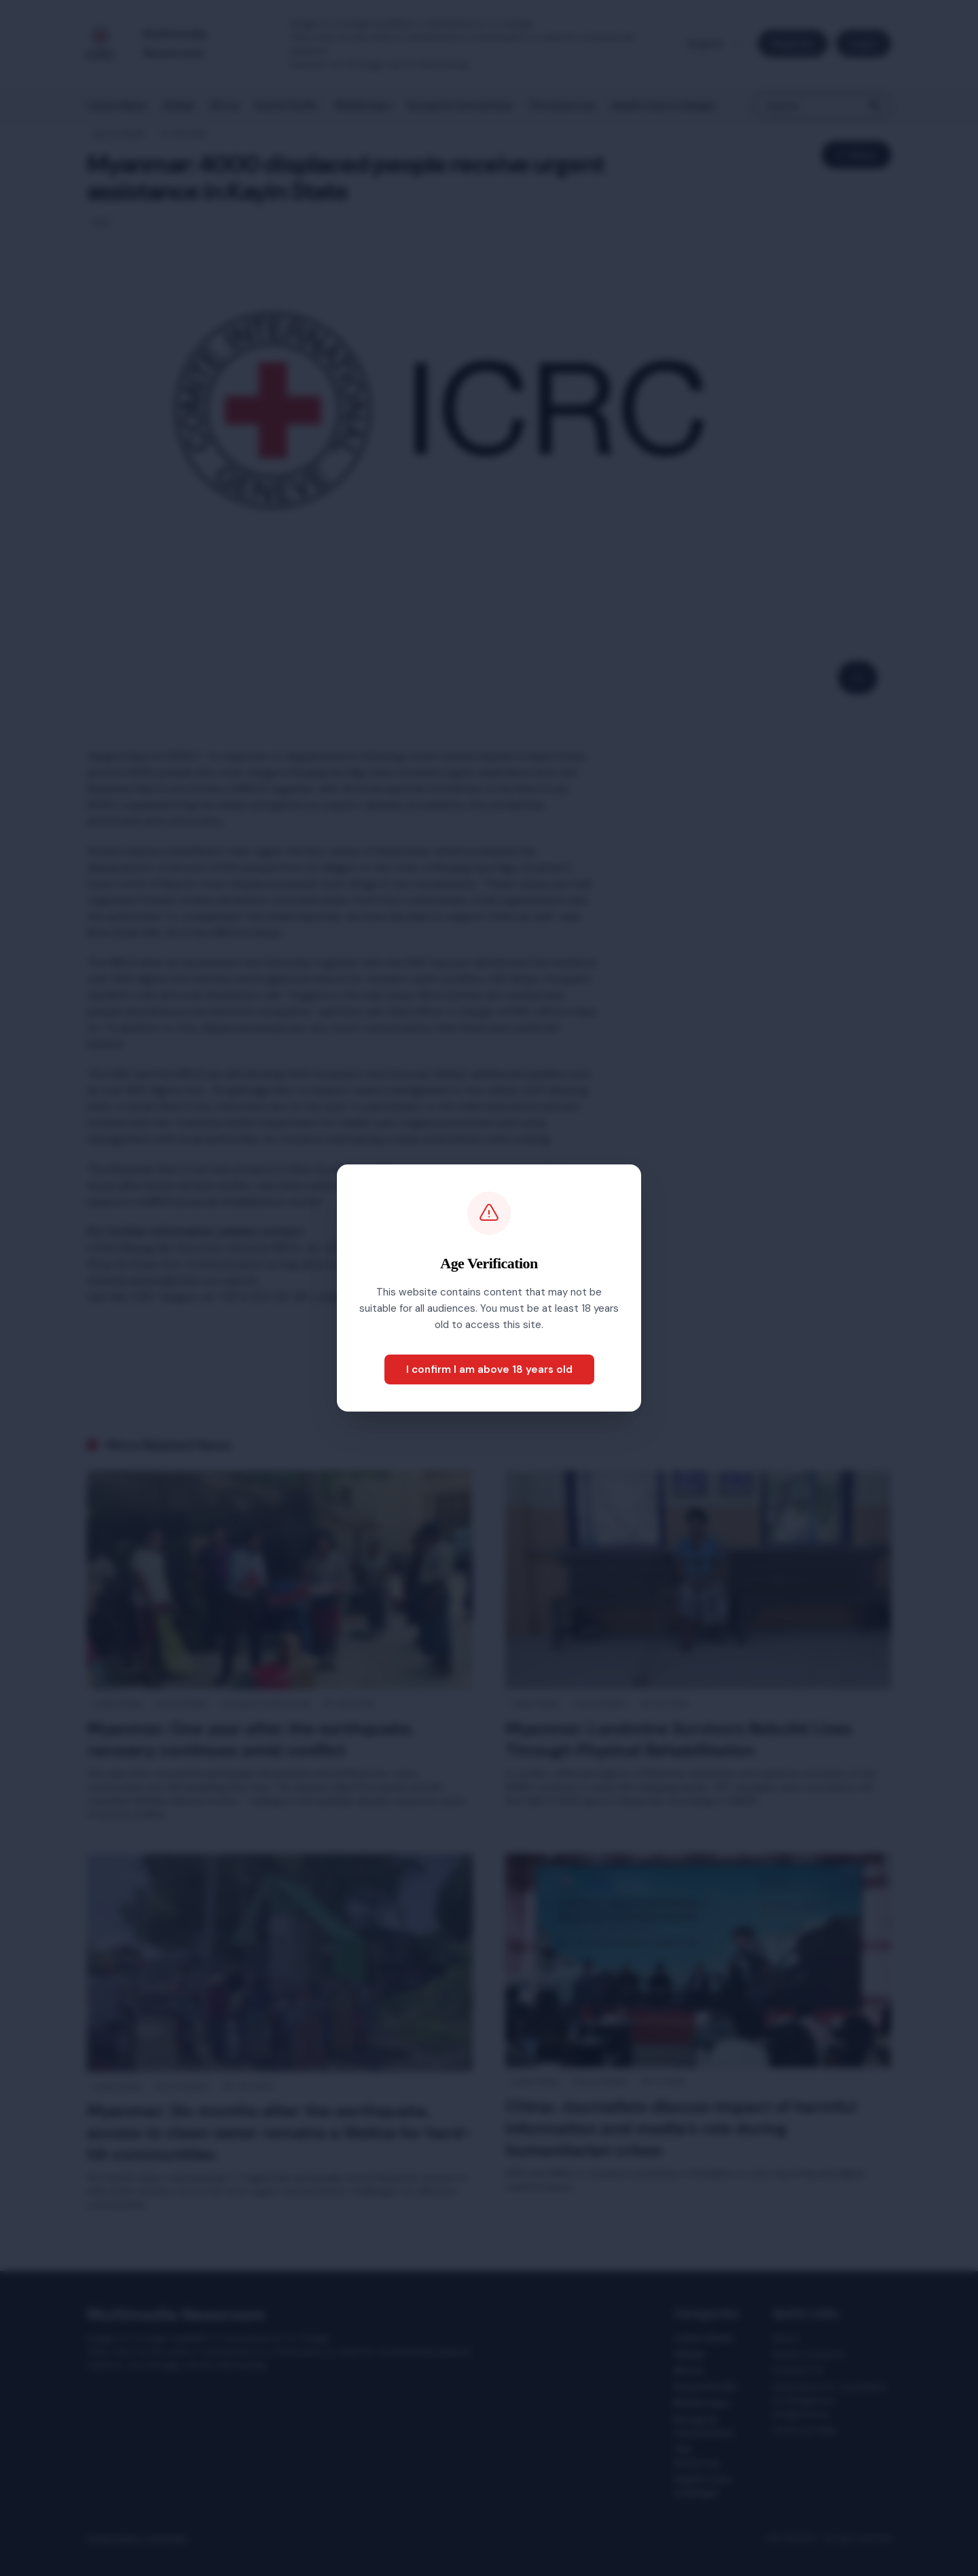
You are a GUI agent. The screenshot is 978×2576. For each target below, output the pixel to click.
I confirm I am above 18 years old (489, 1369)
